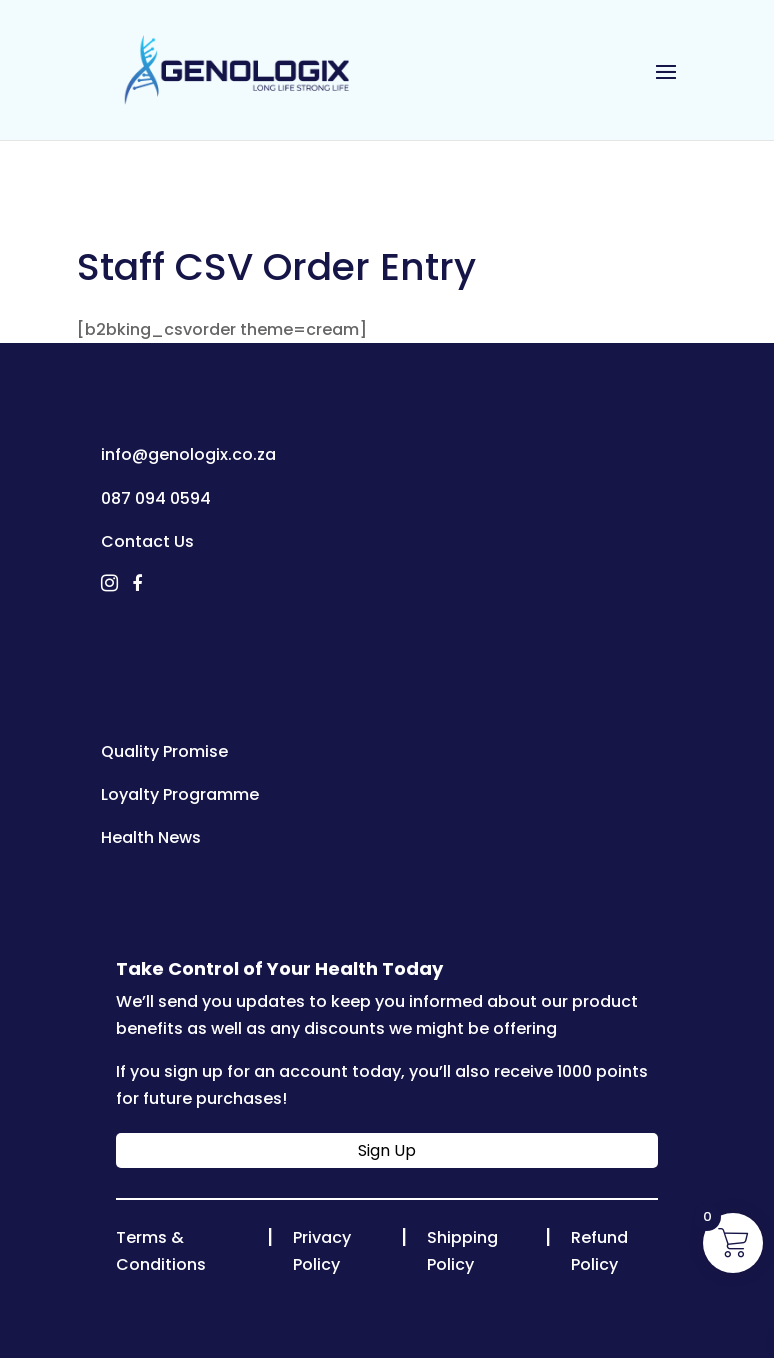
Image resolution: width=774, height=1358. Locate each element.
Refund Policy (599, 1251)
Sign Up (387, 1150)
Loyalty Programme (180, 794)
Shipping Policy (462, 1251)
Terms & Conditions (161, 1251)
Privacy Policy (322, 1251)
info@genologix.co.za (188, 454)
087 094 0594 (156, 498)
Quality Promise (164, 751)
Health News (151, 837)
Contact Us (147, 541)
